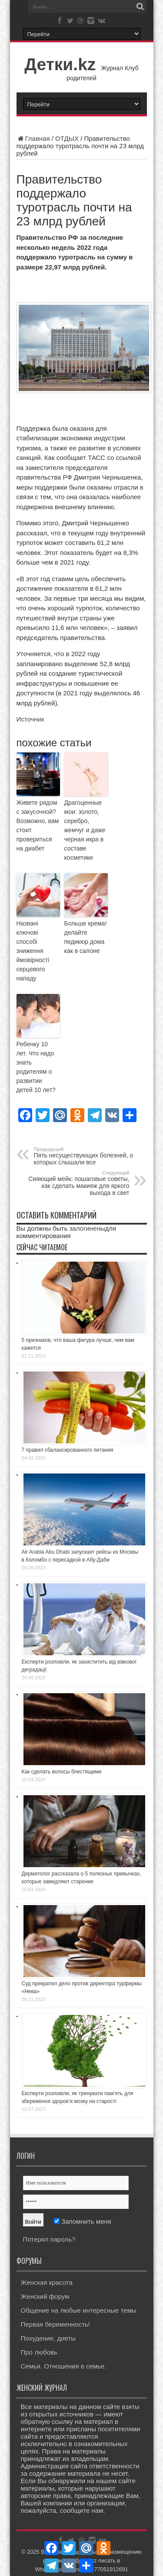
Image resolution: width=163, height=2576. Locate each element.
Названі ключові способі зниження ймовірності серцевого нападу (33, 951)
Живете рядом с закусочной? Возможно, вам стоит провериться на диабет (38, 825)
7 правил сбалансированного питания (67, 1450)
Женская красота (47, 2282)
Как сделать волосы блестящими (62, 1772)
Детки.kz (60, 64)
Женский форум (45, 2296)
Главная (33, 138)
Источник (30, 719)
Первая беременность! (55, 2324)
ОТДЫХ (67, 138)
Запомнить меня (82, 2221)
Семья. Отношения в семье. (63, 2366)
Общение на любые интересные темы (78, 2310)
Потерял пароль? (49, 2239)
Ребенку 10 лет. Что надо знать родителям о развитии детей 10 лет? (36, 1067)
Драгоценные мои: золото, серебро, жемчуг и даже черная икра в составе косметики (85, 830)
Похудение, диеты (48, 2338)
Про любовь (39, 2352)
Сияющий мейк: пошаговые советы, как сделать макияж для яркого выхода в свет (76, 1183)
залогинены (87, 1228)
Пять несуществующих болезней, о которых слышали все (87, 1156)
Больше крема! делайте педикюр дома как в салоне (85, 937)
